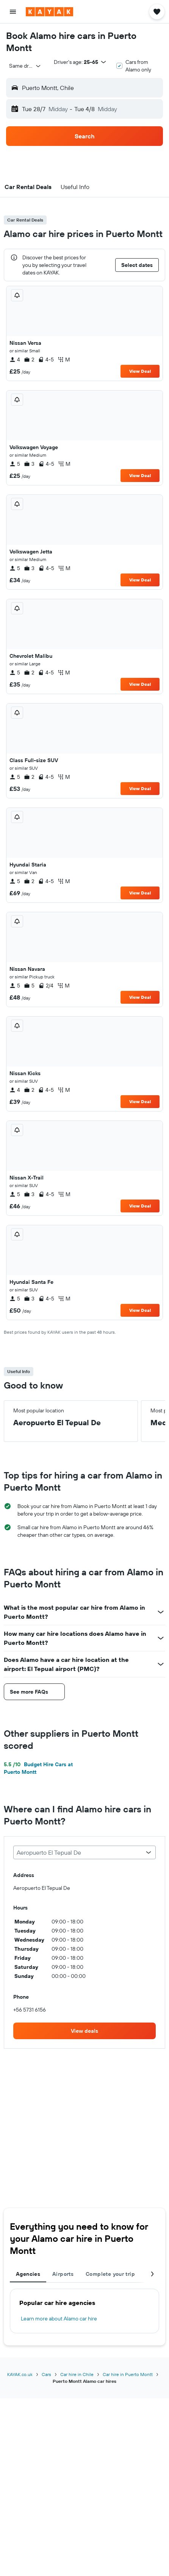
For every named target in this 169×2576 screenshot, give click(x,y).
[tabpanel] (84, 2311)
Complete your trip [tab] (110, 2274)
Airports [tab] (63, 2274)
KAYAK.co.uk (20, 2374)
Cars (46, 2374)
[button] (13, 11)
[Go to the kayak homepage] (49, 11)
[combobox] (25, 66)
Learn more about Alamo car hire (59, 2318)
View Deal (140, 371)
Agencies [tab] (28, 2274)
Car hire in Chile (77, 2374)
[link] (84, 2031)
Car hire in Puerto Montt (128, 2374)
